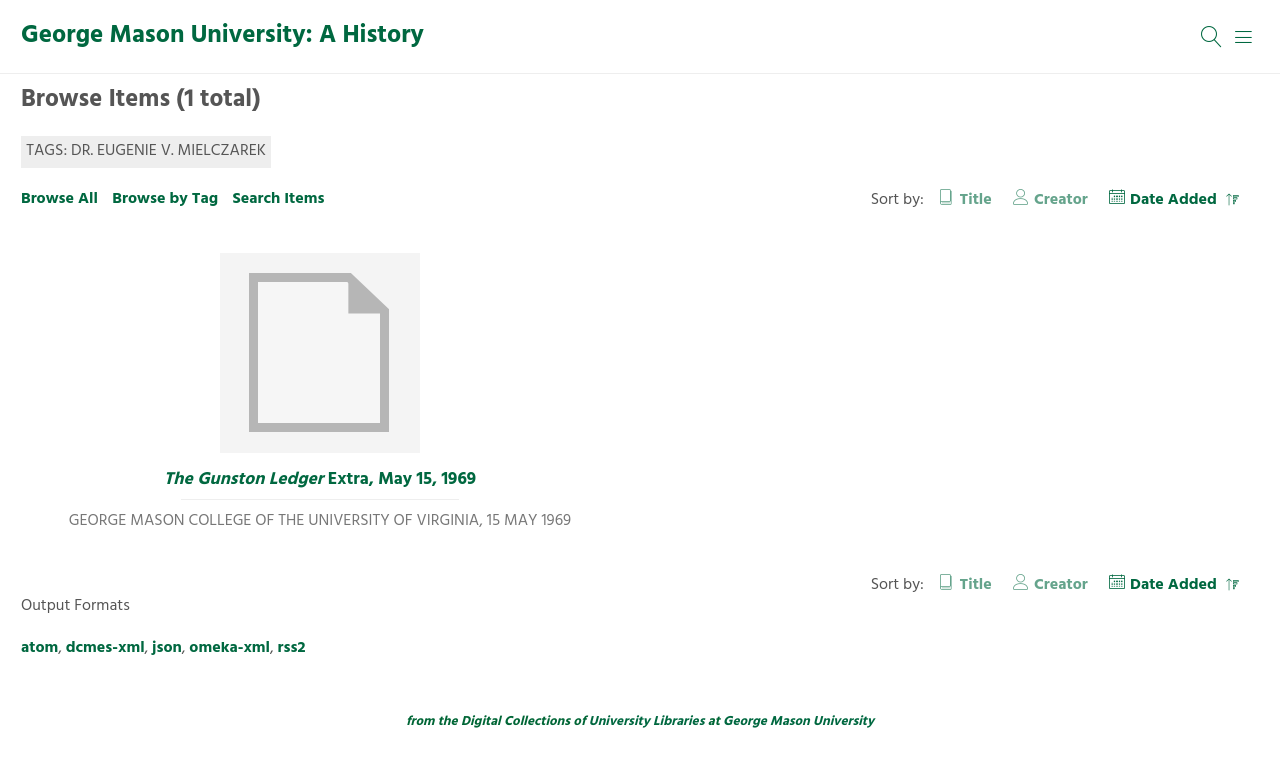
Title (976, 200)
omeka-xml (229, 648)
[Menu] (1244, 37)
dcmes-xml (105, 648)
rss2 (292, 648)
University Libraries (647, 721)
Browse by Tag (165, 199)
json (167, 648)
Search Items (278, 199)
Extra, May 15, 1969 (320, 480)
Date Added (1175, 200)
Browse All (59, 199)
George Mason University (798, 721)
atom (39, 648)
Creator (1061, 200)
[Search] (1212, 37)
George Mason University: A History (222, 36)
